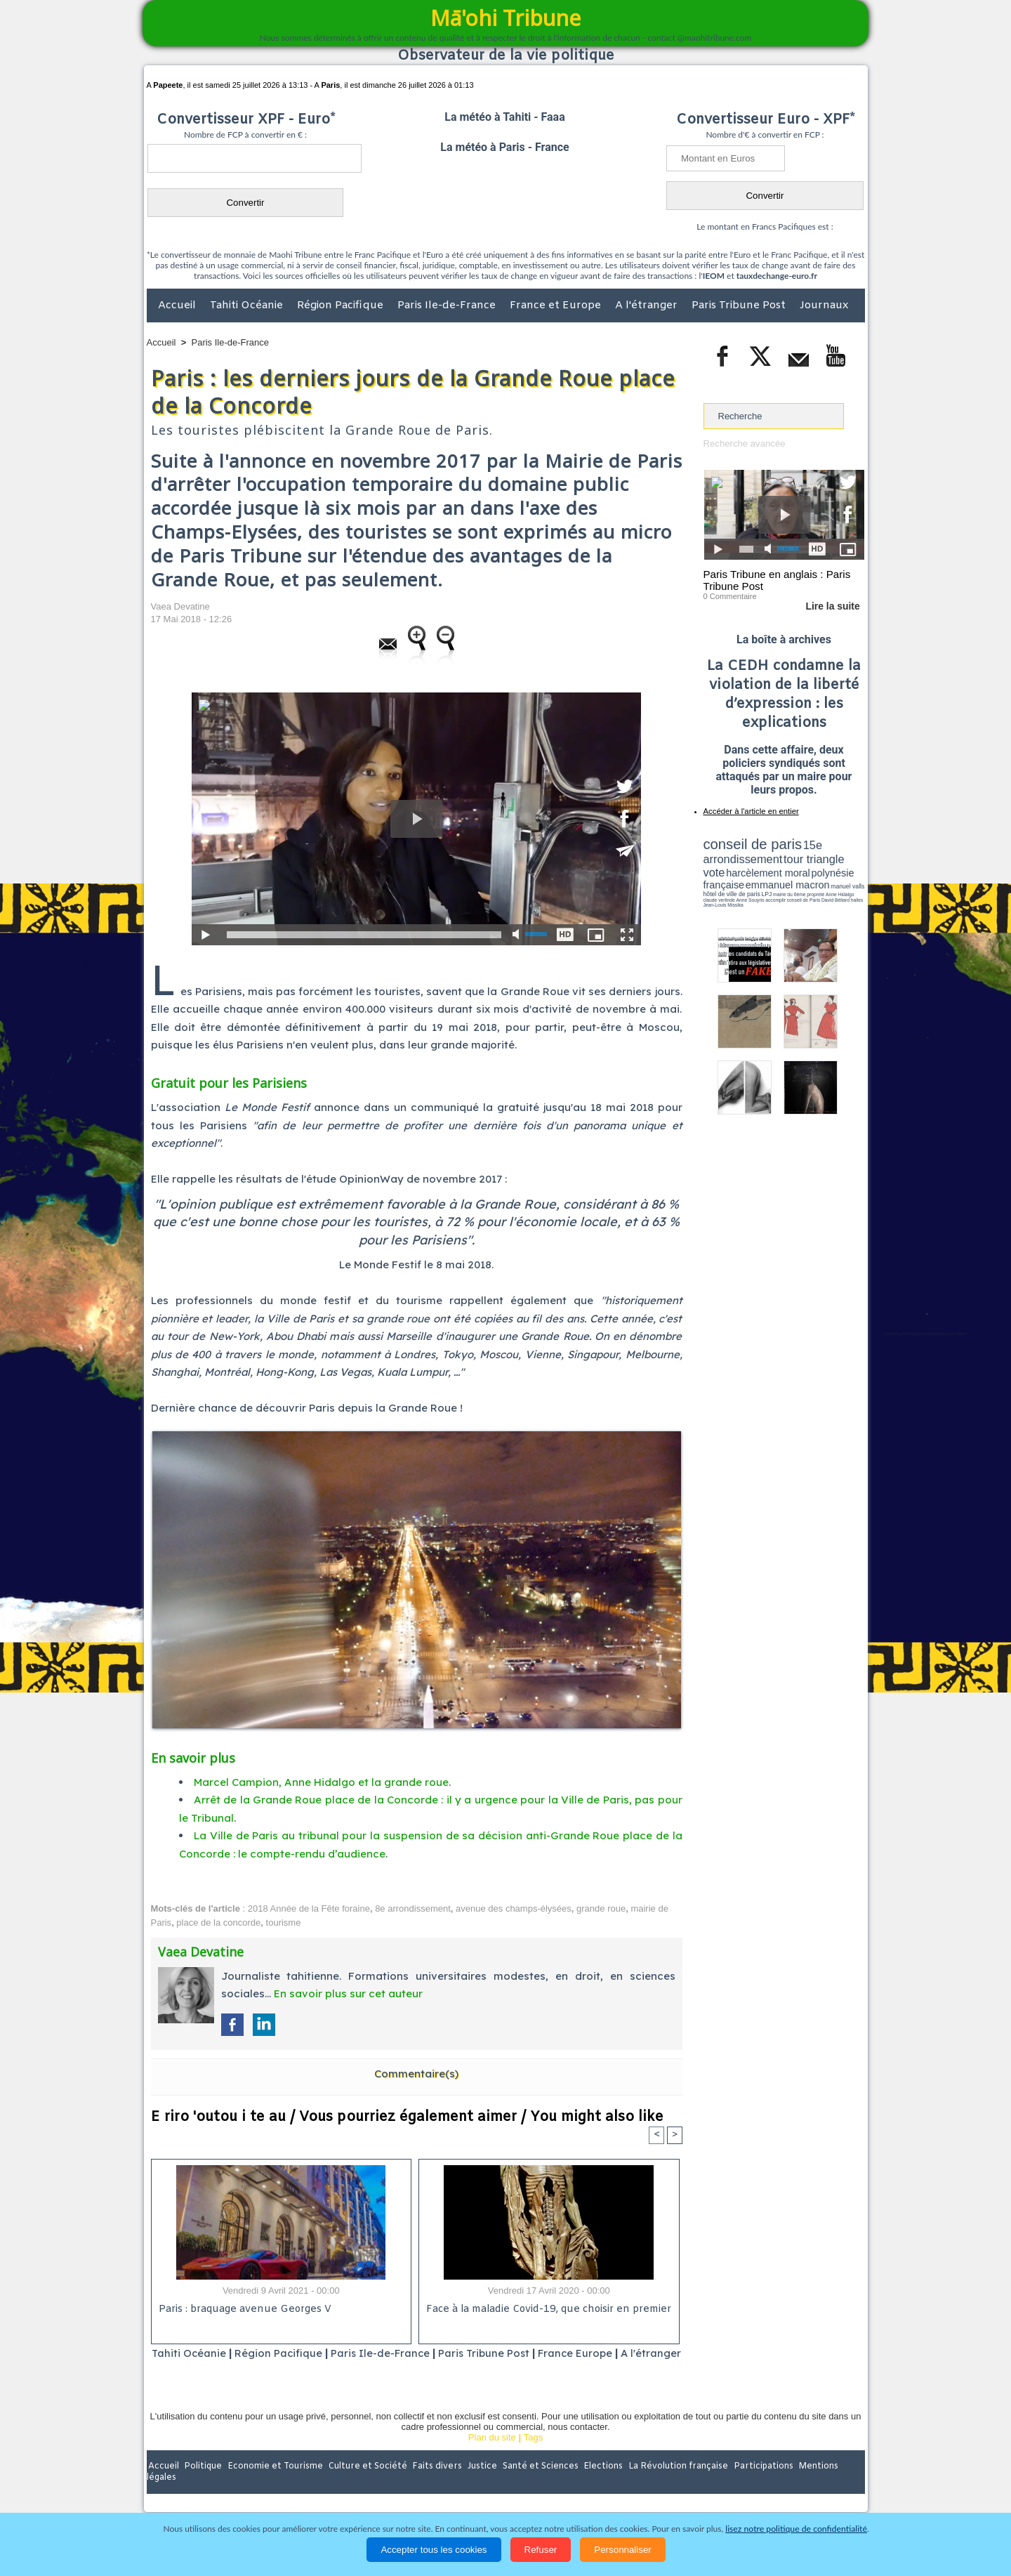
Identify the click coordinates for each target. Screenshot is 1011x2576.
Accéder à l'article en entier (749, 811)
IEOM (714, 275)
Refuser (540, 2549)
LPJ (708, 886)
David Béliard (747, 892)
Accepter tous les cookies (434, 2549)
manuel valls (794, 879)
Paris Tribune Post (740, 305)
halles (766, 892)
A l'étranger (647, 305)
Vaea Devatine (180, 606)
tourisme (283, 1922)
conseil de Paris (718, 892)
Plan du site (492, 2455)
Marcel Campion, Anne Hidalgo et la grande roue (321, 1782)
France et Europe (557, 305)
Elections (598, 2484)
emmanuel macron (740, 878)
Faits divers (434, 2484)
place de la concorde (218, 1922)
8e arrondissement (413, 1908)
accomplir (851, 887)
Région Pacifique (341, 305)
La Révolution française (672, 2484)
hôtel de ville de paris (835, 879)
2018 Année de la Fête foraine (309, 1908)
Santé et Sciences (536, 2484)
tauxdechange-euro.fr (776, 275)
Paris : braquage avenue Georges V (243, 2309)
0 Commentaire (729, 596)
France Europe (605, 2353)
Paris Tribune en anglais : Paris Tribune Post (776, 580)
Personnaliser (623, 2549)
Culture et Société (366, 2484)
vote (840, 856)
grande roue (601, 1908)
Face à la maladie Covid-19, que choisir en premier (546, 2309)
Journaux (824, 305)
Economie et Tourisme (275, 2484)
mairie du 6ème (727, 887)
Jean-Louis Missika (790, 892)
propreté (751, 887)
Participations (756, 2484)
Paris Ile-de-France (447, 305)
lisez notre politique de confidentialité (796, 2528)
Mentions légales (825, 2484)
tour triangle (802, 856)
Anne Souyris (829, 887)
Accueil (178, 305)
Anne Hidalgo (773, 887)
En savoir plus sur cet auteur (348, 1993)
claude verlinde (801, 887)
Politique (204, 2484)
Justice (478, 2484)
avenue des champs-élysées (513, 1908)
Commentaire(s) (416, 2073)
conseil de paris (747, 843)
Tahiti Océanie (248, 305)
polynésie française (818, 867)
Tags (533, 2455)
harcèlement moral (740, 867)
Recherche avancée (744, 443)
